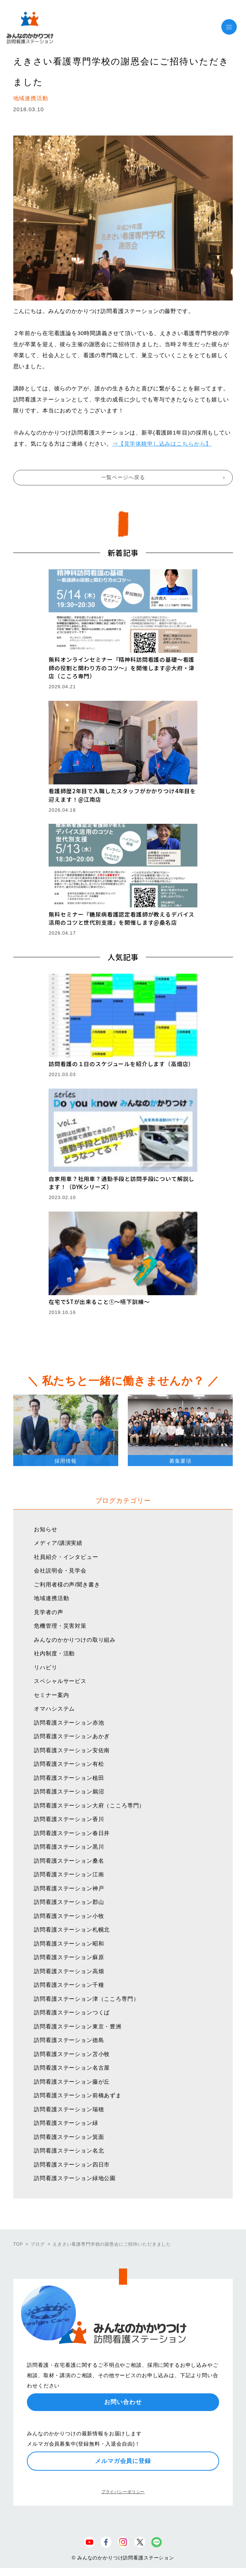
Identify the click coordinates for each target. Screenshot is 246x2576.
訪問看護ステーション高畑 (69, 1971)
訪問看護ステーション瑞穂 (69, 2109)
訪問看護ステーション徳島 (69, 2040)
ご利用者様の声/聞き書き (67, 1584)
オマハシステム (54, 1708)
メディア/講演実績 (58, 1543)
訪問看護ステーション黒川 (69, 1847)
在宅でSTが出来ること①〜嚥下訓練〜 (99, 1301)
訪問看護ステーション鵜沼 (69, 1791)
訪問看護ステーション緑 (66, 2123)
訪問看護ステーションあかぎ (72, 1736)
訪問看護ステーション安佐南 (72, 1750)
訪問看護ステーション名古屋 (72, 2067)
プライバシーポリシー (123, 2491)
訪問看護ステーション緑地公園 (75, 2178)
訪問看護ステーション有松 (69, 1764)
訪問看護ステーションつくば (72, 2012)
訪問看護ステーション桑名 (69, 1861)
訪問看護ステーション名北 (69, 2150)
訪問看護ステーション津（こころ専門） (86, 1999)
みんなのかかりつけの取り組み (75, 1640)
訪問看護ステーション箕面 (69, 2137)
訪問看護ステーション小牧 (69, 1916)
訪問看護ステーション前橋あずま (78, 2095)
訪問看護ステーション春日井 (72, 1833)
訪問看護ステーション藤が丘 (72, 2081)
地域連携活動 (51, 1598)
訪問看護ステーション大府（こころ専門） (89, 1805)
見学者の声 (48, 1612)
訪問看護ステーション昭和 (69, 1943)
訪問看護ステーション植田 (69, 1778)
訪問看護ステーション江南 (69, 1874)
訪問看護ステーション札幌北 (72, 1929)
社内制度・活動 (54, 1653)
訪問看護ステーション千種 (69, 1985)
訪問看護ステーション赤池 (69, 1722)
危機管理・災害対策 (60, 1626)
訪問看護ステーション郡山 (69, 1902)
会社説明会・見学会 (60, 1570)
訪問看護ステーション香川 (69, 1819)
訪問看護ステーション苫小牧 (72, 2054)
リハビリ (45, 1667)
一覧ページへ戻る (123, 477)
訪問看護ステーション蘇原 (69, 1957)
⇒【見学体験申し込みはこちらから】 (161, 443)
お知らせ (45, 1529)
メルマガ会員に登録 (123, 2461)
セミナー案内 (51, 1695)
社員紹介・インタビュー (66, 1557)
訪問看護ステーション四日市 (72, 2164)
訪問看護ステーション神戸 (69, 1888)
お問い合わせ (122, 2402)
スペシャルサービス (60, 1681)
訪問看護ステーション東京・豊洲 (78, 2026)
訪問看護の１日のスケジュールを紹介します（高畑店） (121, 1064)
